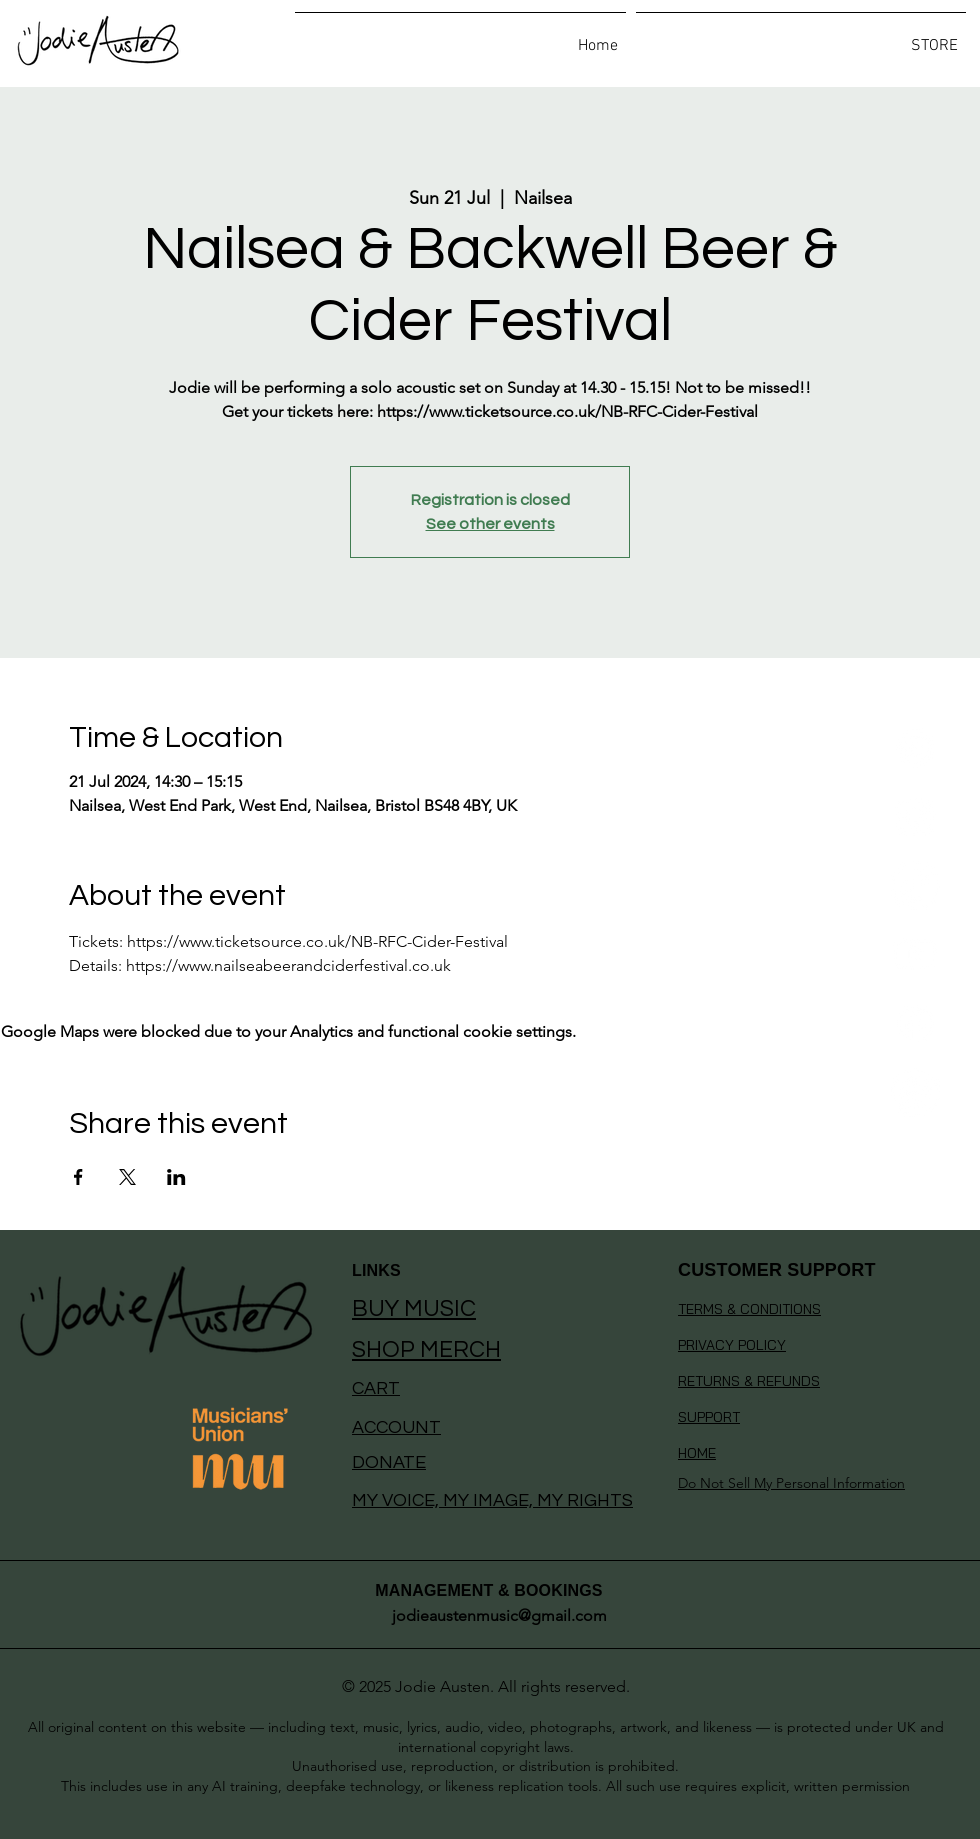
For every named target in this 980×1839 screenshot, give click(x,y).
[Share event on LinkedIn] (176, 1177)
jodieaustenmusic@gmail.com (499, 1615)
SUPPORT (709, 1417)
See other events (490, 524)
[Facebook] (915, 1023)
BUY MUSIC (414, 1309)
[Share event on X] (127, 1177)
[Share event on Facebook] (78, 1177)
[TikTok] (915, 885)
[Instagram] (915, 816)
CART (376, 1388)
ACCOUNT (396, 1427)
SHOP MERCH (426, 1350)
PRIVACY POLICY (732, 1345)
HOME (697, 1453)
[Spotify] (915, 747)
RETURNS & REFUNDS (749, 1381)
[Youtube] (915, 954)
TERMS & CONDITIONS (749, 1309)
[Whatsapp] (915, 1092)
